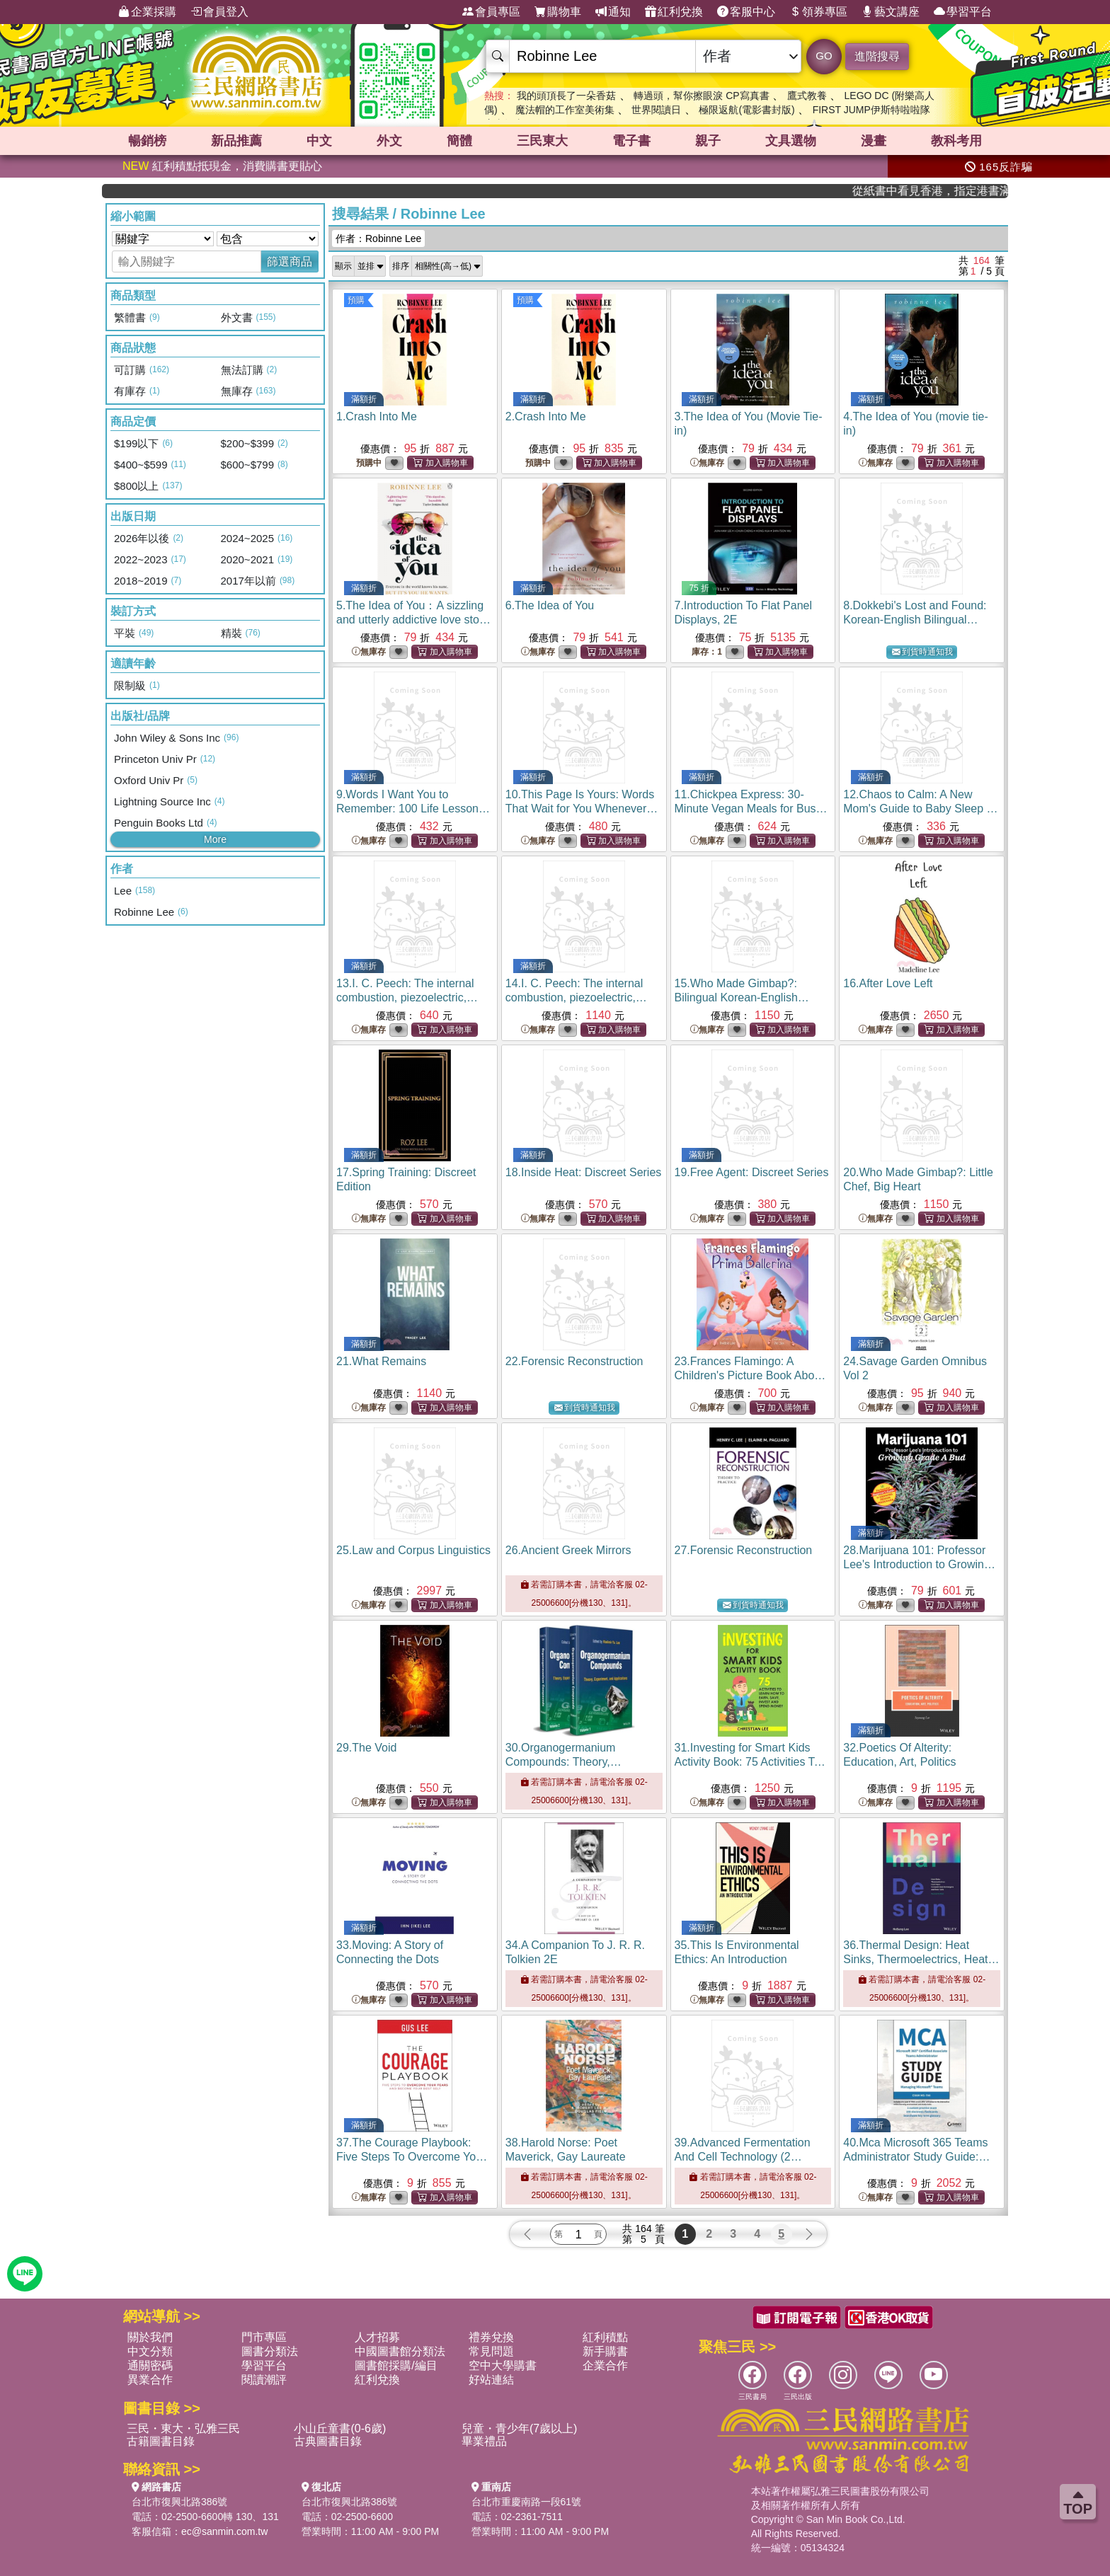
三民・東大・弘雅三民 (183, 2428)
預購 (356, 300)
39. (743, 2157)
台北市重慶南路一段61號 (526, 2501)
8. (914, 619)
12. (920, 808)
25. (413, 1550)
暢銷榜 (147, 141)
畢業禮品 (484, 2441)
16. (887, 983)
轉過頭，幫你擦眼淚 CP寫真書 (701, 95)
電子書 (631, 141)
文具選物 (790, 141)
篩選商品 (289, 261)
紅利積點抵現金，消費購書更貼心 (222, 166)
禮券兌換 (491, 2337)
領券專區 (818, 12)
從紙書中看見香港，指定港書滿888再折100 (960, 191)
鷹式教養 (807, 95)
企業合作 (605, 2365)
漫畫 (873, 141)
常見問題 (491, 2351)
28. (919, 1564)
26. (568, 1550)
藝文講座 (891, 12)
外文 (389, 141)
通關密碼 (150, 2365)
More (215, 839)
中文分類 (150, 2351)
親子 (708, 141)
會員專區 (491, 12)
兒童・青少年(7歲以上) (520, 2428)
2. (545, 416)
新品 (236, 141)
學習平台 (963, 12)
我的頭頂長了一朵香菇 (566, 95)
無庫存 (707, 463)
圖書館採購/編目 (396, 2365)
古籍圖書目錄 (161, 2441)
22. (574, 1361)
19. (752, 1172)
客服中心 (746, 12)
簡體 (459, 141)
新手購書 (605, 2351)
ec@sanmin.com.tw (224, 2531)
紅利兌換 (674, 12)
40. (916, 2157)
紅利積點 (605, 2337)
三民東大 (542, 141)
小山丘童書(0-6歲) (340, 2428)
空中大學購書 (503, 2365)
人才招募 (377, 2337)
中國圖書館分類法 (400, 2351)
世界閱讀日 (656, 109)
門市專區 (264, 2337)
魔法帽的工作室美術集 (564, 109)
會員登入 (219, 12)
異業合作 (150, 2380)
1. (376, 416)
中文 (319, 141)
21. (381, 1361)
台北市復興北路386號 (179, 2501)
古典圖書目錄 (328, 2441)
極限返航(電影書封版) (746, 109)
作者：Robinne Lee (378, 238)
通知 (613, 12)
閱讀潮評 (264, 2380)
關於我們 (150, 2337)
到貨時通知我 (922, 652)
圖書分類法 (269, 2351)
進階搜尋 (877, 56)
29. (366, 1748)
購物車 (557, 12)
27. (744, 1550)
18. (583, 1172)
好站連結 (491, 2380)
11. (751, 808)
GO (824, 56)
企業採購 (147, 12)
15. (742, 997)
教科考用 (956, 141)
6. (549, 605)
